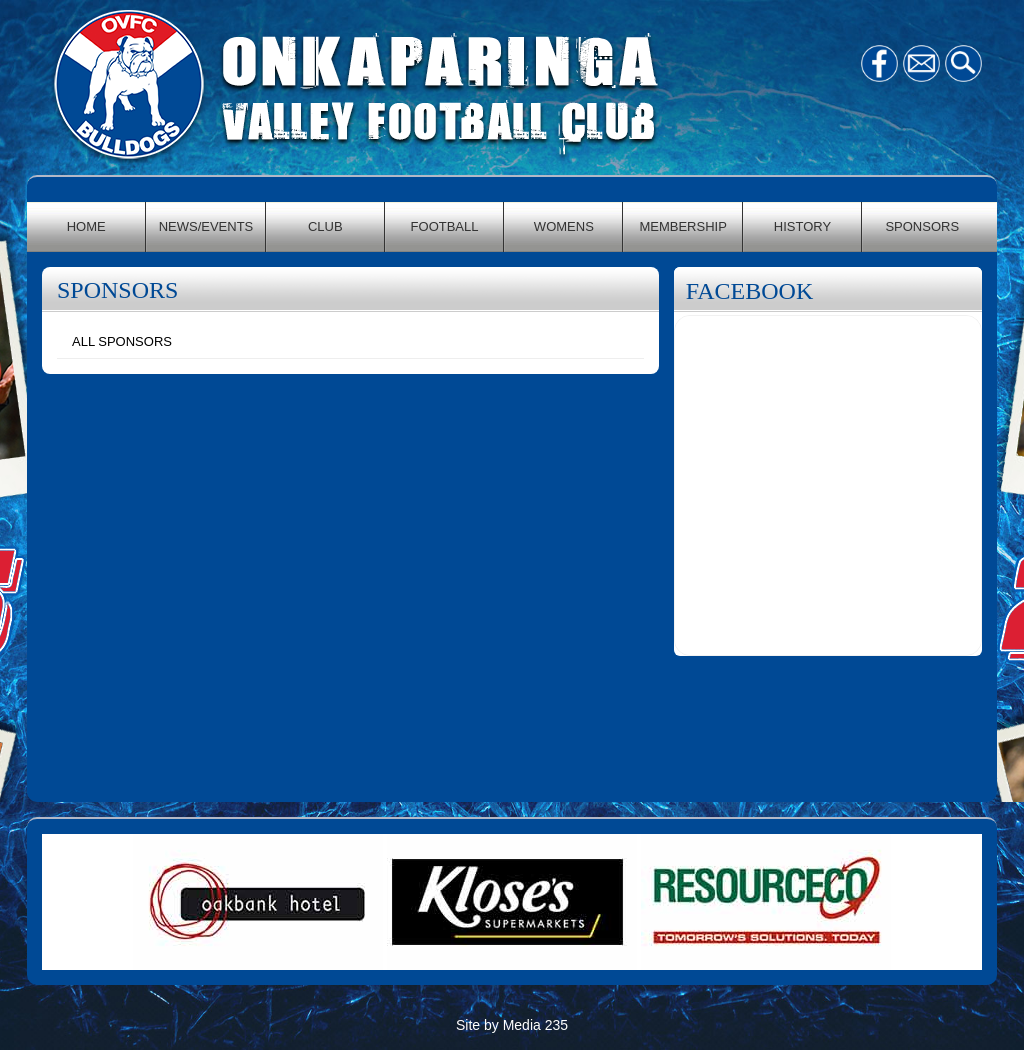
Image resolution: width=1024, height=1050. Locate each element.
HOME (86, 226)
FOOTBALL (445, 226)
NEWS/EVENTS (206, 226)
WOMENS (564, 226)
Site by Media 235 (512, 1025)
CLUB (325, 226)
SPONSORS (922, 226)
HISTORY (802, 226)
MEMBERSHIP (682, 226)
